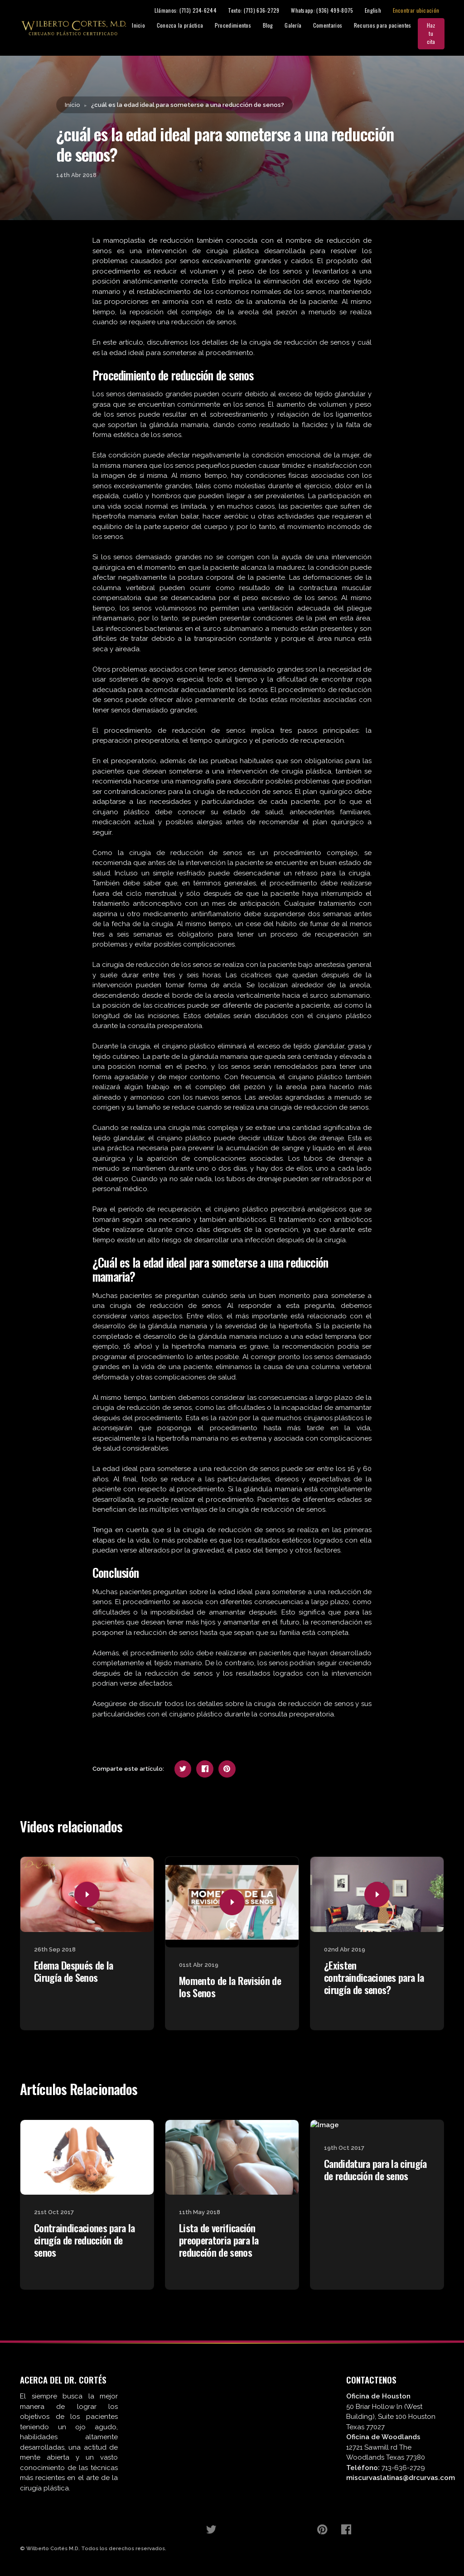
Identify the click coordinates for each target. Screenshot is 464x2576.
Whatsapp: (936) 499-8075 (331, 10)
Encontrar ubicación (425, 10)
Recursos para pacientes (392, 25)
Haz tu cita (440, 34)
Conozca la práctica (189, 25)
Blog (277, 25)
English (382, 10)
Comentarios (337, 25)
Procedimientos (242, 25)
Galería (302, 25)
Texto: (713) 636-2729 (263, 10)
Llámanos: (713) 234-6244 (195, 10)
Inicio (148, 25)
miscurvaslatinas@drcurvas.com (400, 2479)
